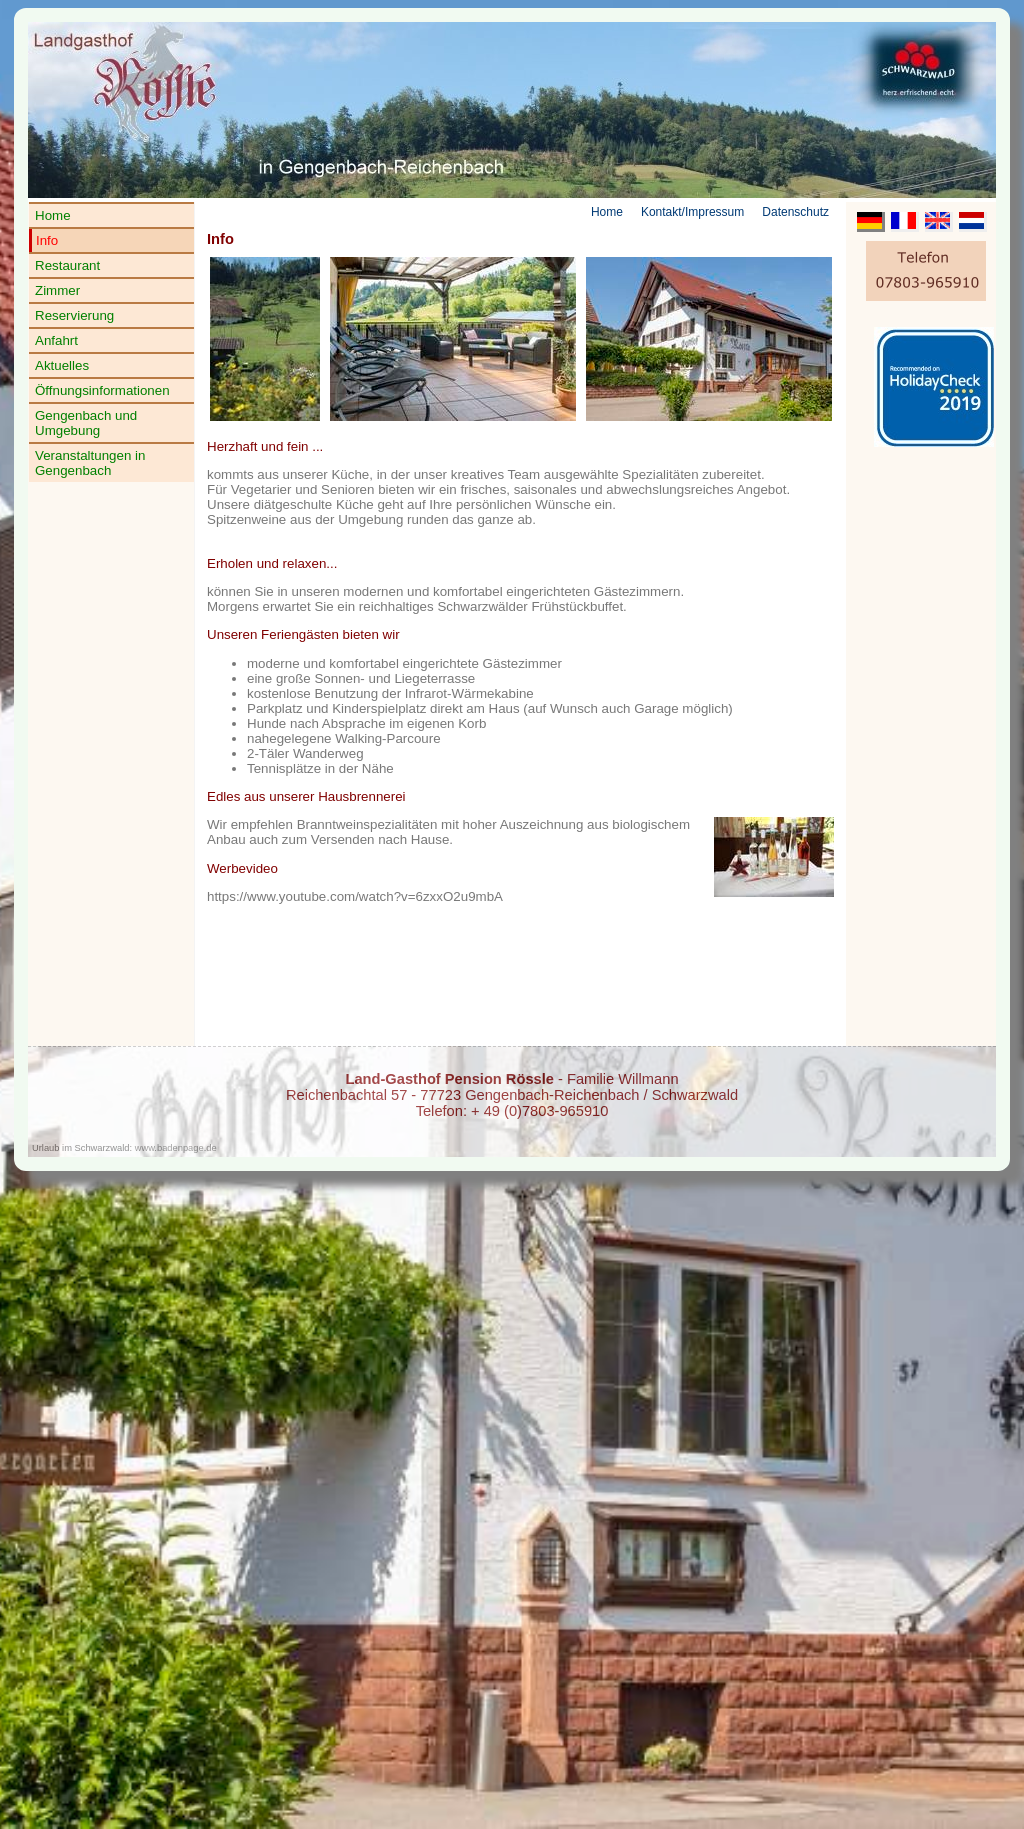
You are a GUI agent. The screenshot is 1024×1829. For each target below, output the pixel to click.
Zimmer (57, 290)
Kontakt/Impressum (692, 212)
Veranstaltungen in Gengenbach (90, 463)
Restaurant (67, 265)
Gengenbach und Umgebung (86, 423)
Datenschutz (795, 212)
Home (53, 215)
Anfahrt (56, 340)
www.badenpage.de (176, 1148)
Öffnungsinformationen (102, 390)
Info (47, 240)
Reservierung (74, 315)
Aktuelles (62, 365)
